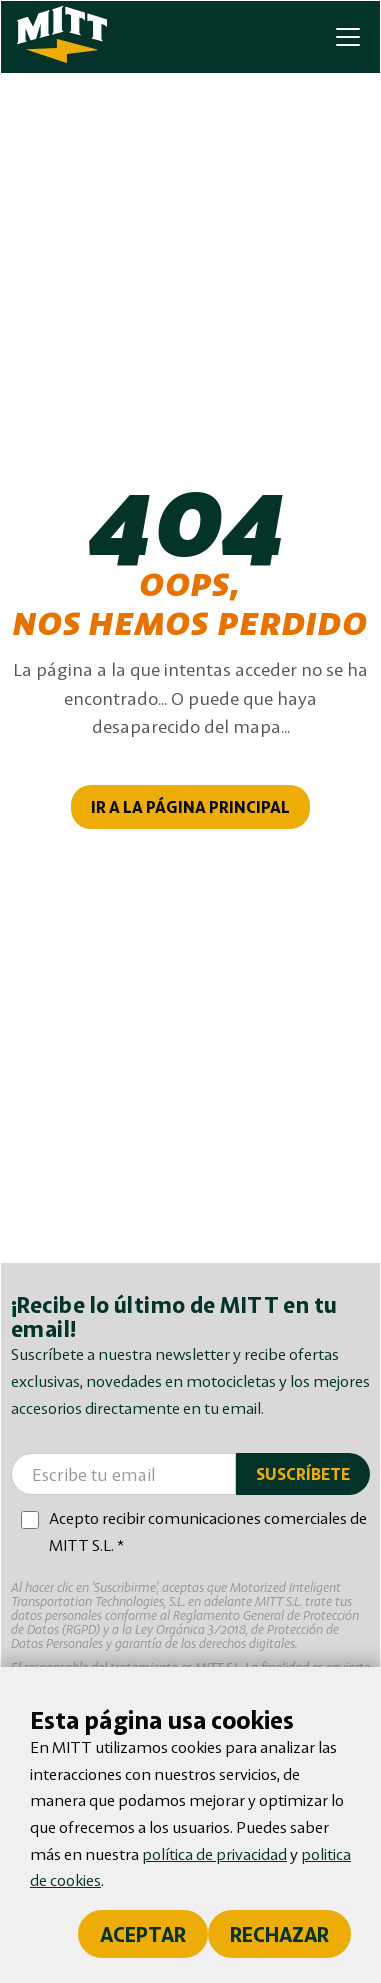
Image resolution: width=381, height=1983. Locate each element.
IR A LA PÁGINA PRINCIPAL (190, 807)
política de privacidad (214, 1854)
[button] (344, 37)
